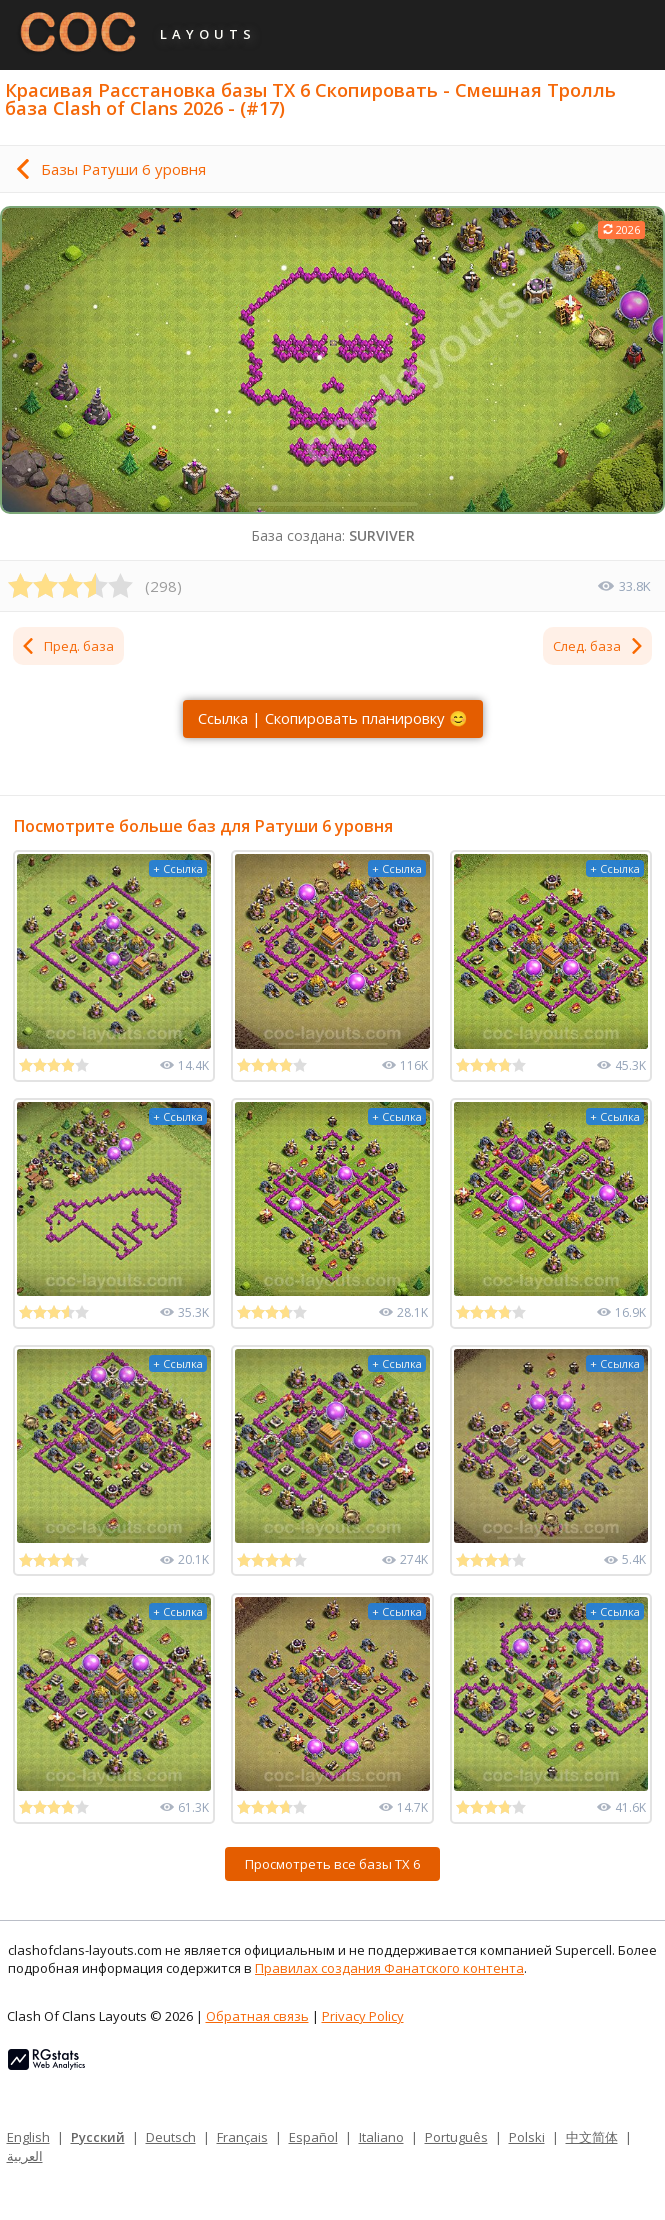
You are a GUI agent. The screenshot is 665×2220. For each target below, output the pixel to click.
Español (313, 2137)
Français (242, 2137)
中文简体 (592, 2137)
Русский (98, 2137)
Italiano (381, 2137)
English (28, 2137)
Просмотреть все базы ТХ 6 (332, 1864)
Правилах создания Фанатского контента (389, 1968)
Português (456, 2137)
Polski (527, 2137)
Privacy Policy (363, 2016)
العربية (25, 2156)
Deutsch (171, 2137)
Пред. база (67, 646)
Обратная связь (257, 2016)
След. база (599, 646)
